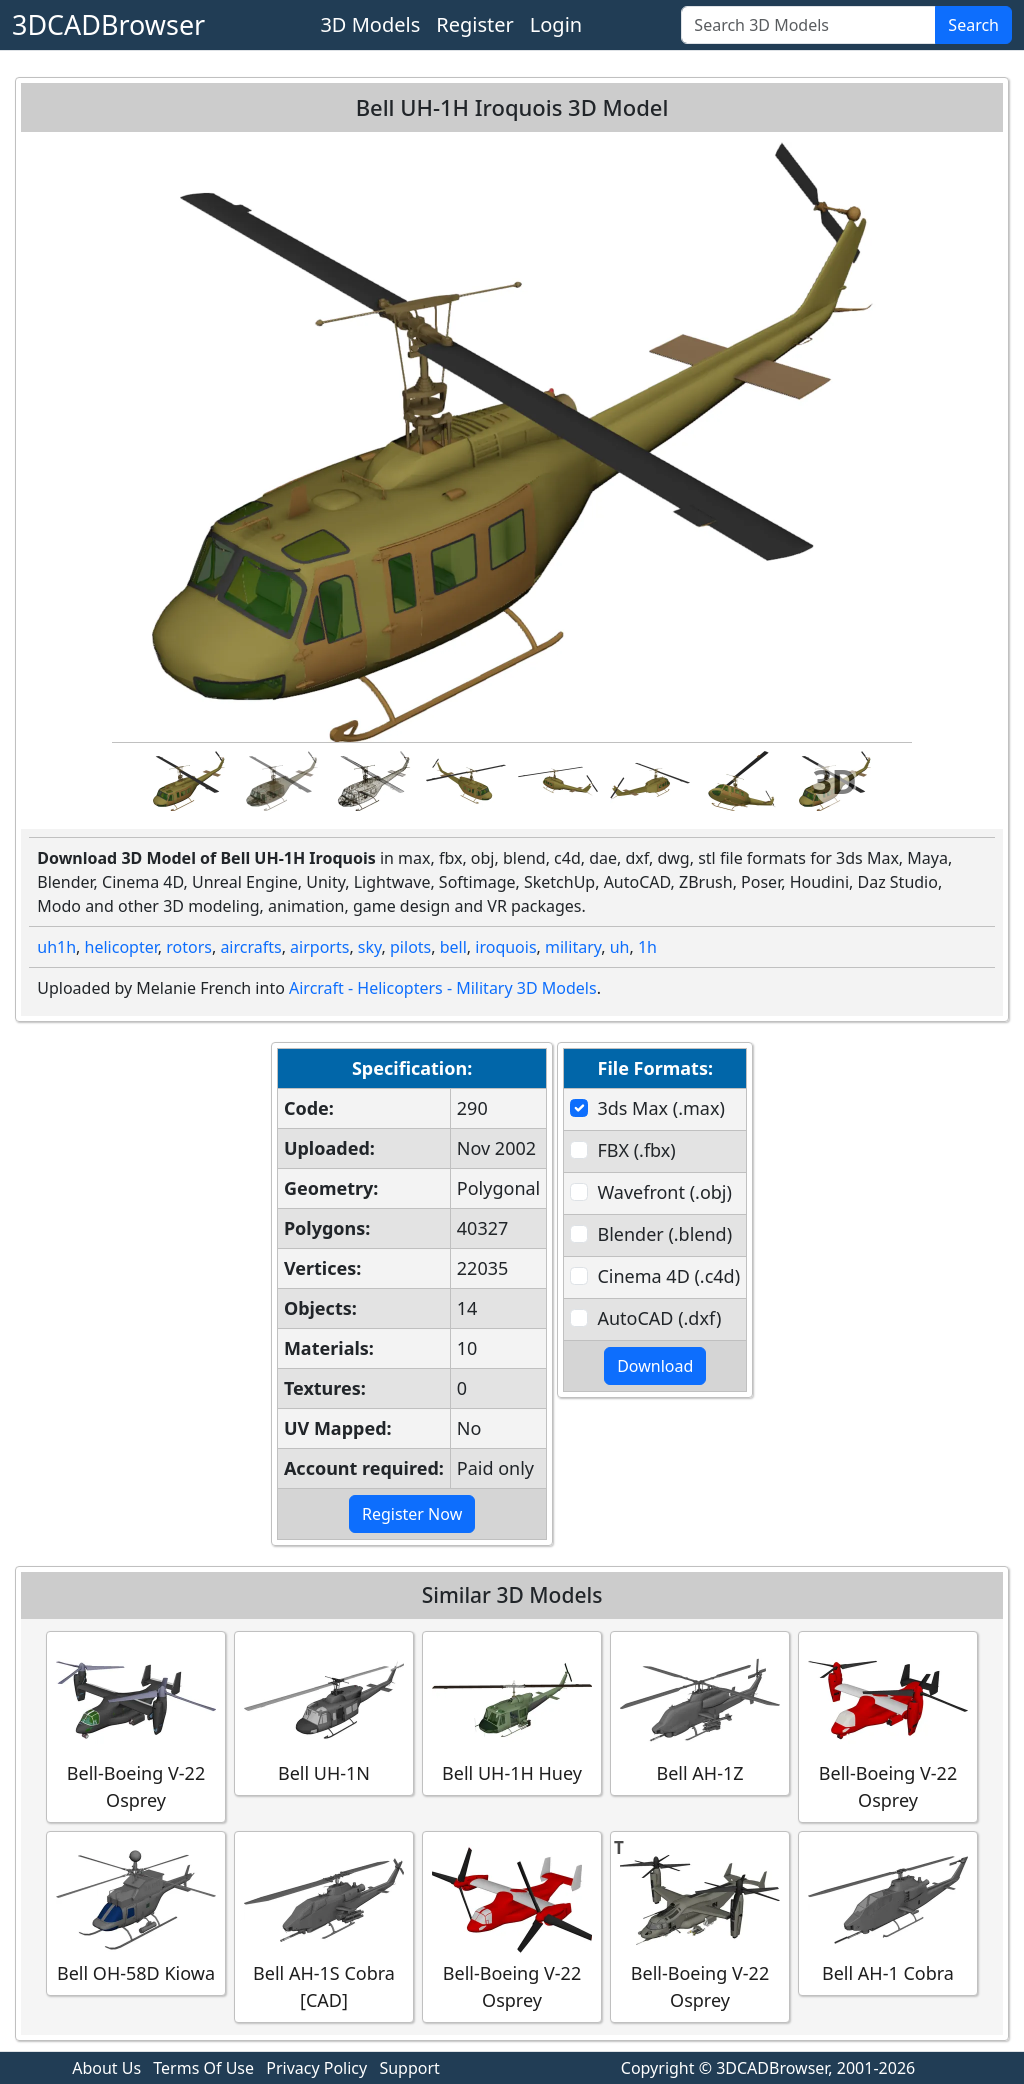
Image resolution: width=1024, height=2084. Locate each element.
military (573, 947)
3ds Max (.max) (660, 1108)
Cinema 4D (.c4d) (668, 1276)
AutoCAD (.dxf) (659, 1318)
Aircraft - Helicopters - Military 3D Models (443, 988)
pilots (410, 947)
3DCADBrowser (108, 24)
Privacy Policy (316, 2068)
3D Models (370, 24)
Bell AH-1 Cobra (888, 1912)
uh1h (56, 947)
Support (409, 2068)
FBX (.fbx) (636, 1150)
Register (475, 24)
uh (620, 947)
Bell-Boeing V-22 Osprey (136, 1726)
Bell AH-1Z (700, 1712)
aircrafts (250, 947)
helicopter (121, 947)
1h (647, 947)
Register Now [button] (412, 1514)
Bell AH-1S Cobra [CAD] (324, 1926)
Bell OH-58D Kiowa (136, 1912)
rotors (189, 947)
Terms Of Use (203, 2068)
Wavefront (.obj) (664, 1192)
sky (370, 947)
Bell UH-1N (324, 1712)
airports (319, 947)
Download (655, 1366)
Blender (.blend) (664, 1234)
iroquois (505, 947)
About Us (106, 2068)
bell (453, 947)
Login (556, 24)
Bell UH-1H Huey (512, 1712)
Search (973, 25)
